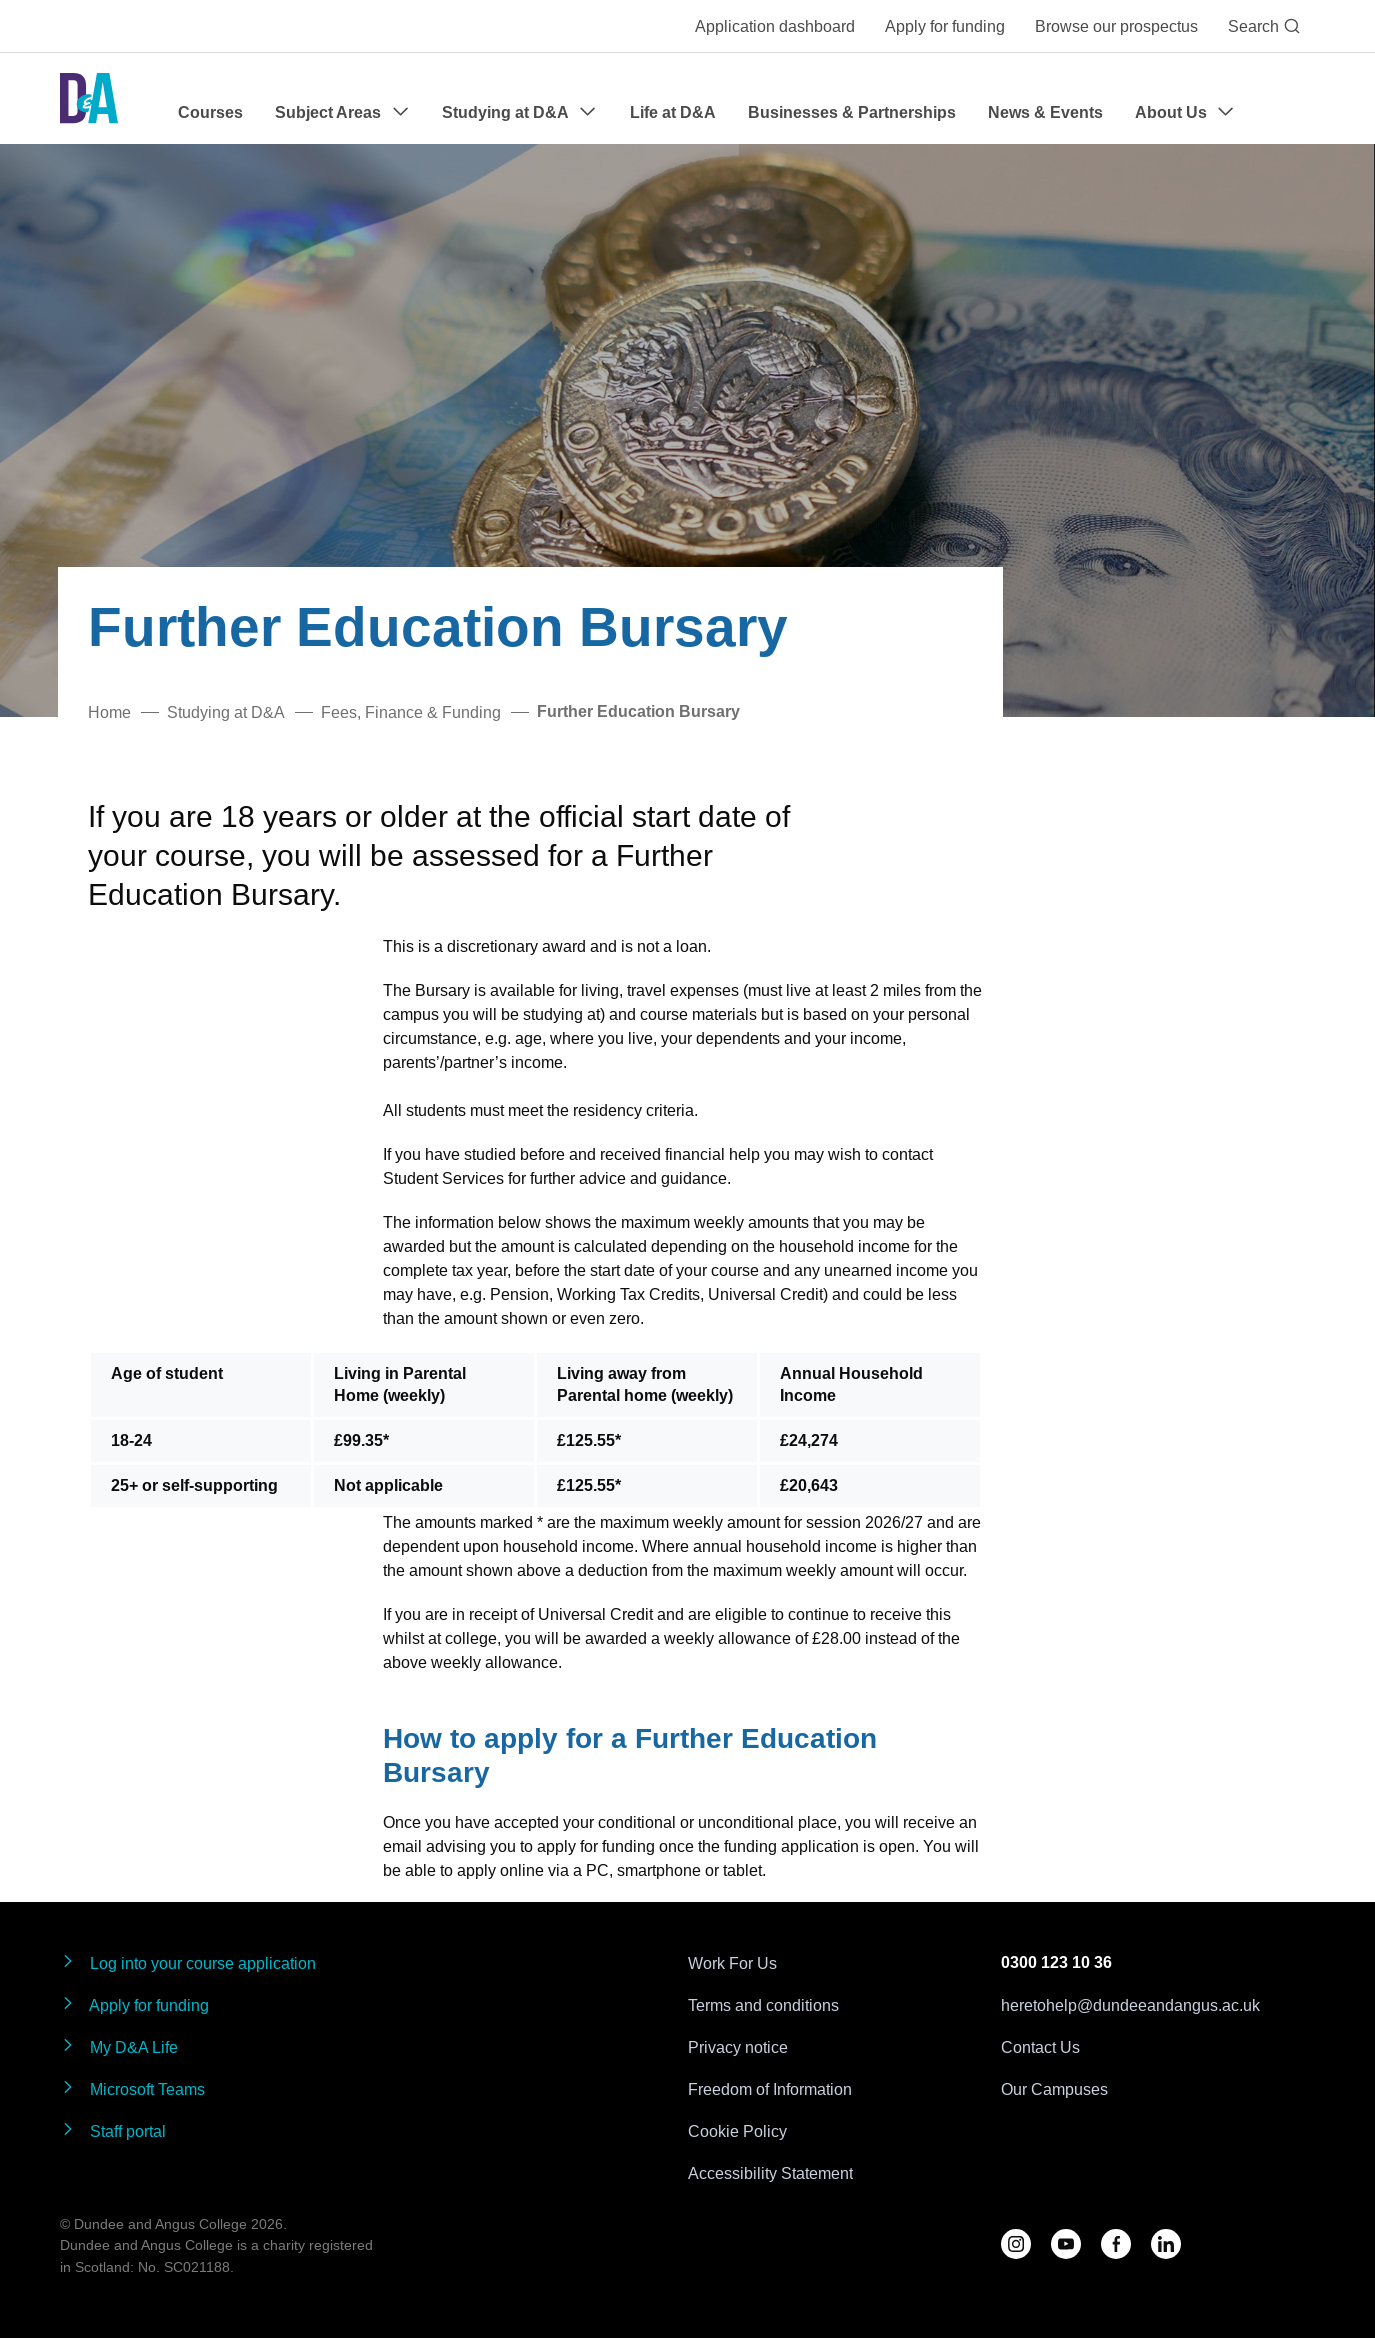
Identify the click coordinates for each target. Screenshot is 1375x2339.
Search (1264, 26)
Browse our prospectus (1116, 26)
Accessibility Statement (770, 2173)
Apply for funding (945, 26)
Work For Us (732, 1963)
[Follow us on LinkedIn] (1166, 2244)
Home (109, 712)
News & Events (1045, 112)
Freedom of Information (770, 2089)
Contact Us (1040, 2047)
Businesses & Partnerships (852, 112)
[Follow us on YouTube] (1066, 2244)
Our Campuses (1054, 2089)
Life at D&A (673, 112)
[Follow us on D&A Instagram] (1016, 2244)
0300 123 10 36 (1056, 1962)
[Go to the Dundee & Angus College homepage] (89, 98)
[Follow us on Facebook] (1116, 2244)
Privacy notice (738, 2047)
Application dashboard (775, 26)
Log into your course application (188, 1962)
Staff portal (113, 2130)
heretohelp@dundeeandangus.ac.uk (1130, 2005)
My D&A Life (119, 2046)
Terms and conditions (763, 2005)
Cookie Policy (737, 2131)
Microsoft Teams (132, 2088)
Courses (210, 112)
